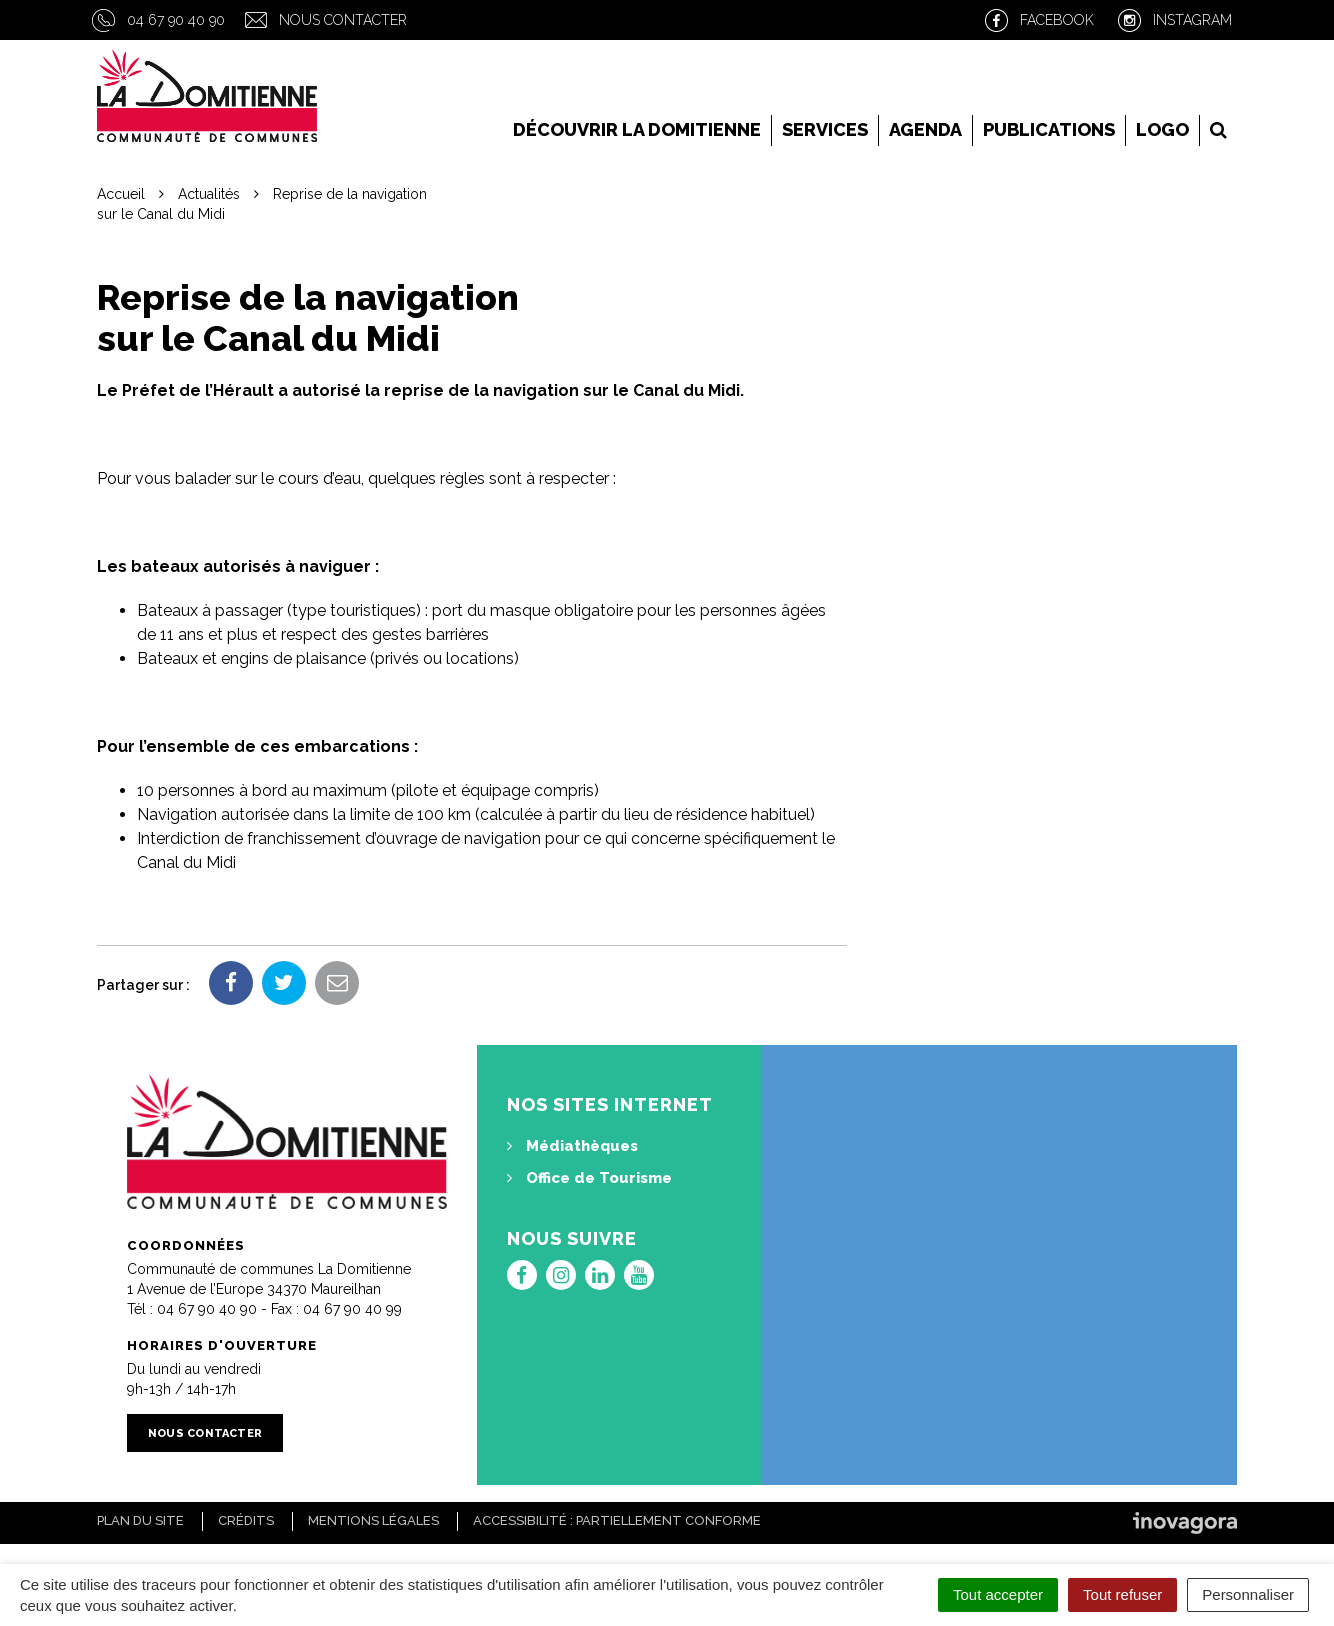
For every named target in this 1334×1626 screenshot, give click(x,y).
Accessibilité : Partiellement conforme (617, 1520)
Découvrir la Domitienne (637, 129)
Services (825, 129)
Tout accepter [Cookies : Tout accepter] (998, 1594)
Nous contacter (343, 20)
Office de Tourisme (589, 1178)
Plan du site (140, 1520)
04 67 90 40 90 (176, 20)
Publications (1049, 129)
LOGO (1162, 129)
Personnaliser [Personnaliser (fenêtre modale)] (1248, 1594)
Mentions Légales (373, 1520)
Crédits (246, 1520)
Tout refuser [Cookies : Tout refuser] (1122, 1594)
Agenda (925, 129)
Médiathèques (572, 1146)
